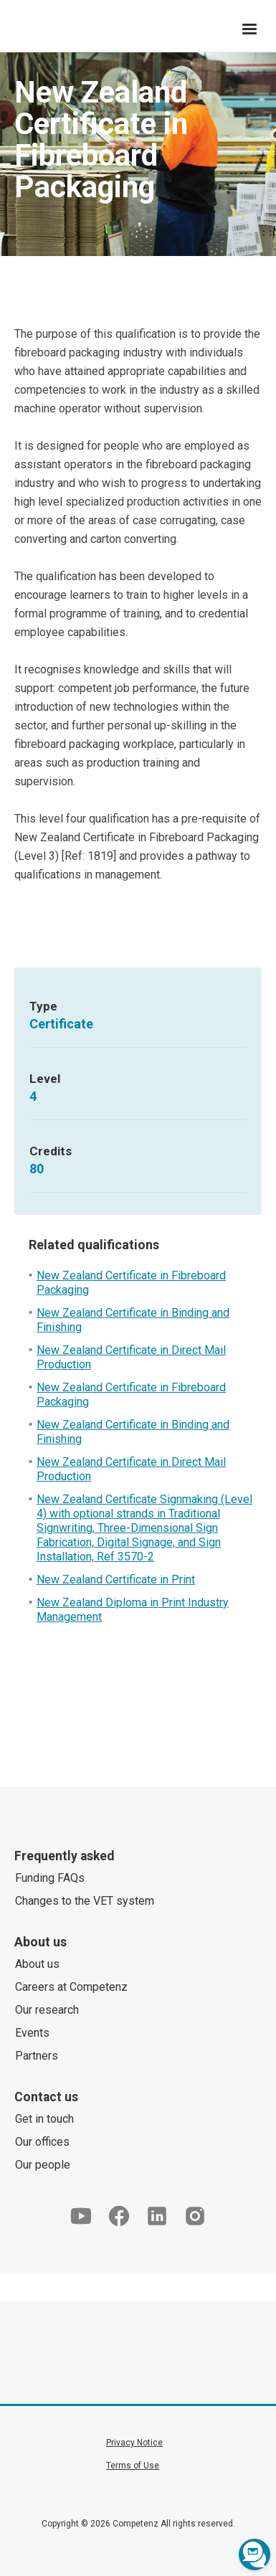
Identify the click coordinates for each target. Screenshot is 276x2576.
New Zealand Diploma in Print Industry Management (133, 1610)
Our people (42, 2165)
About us (37, 1964)
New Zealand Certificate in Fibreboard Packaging (131, 1283)
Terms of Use (132, 2466)
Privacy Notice (134, 2443)
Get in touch (44, 2119)
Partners (36, 2056)
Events (32, 2033)
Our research (47, 2010)
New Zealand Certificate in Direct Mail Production (131, 1357)
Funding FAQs (50, 1878)
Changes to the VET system (84, 1901)
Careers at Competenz (71, 1987)
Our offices (42, 2142)
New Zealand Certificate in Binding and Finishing (133, 1320)
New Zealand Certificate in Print (116, 1579)
